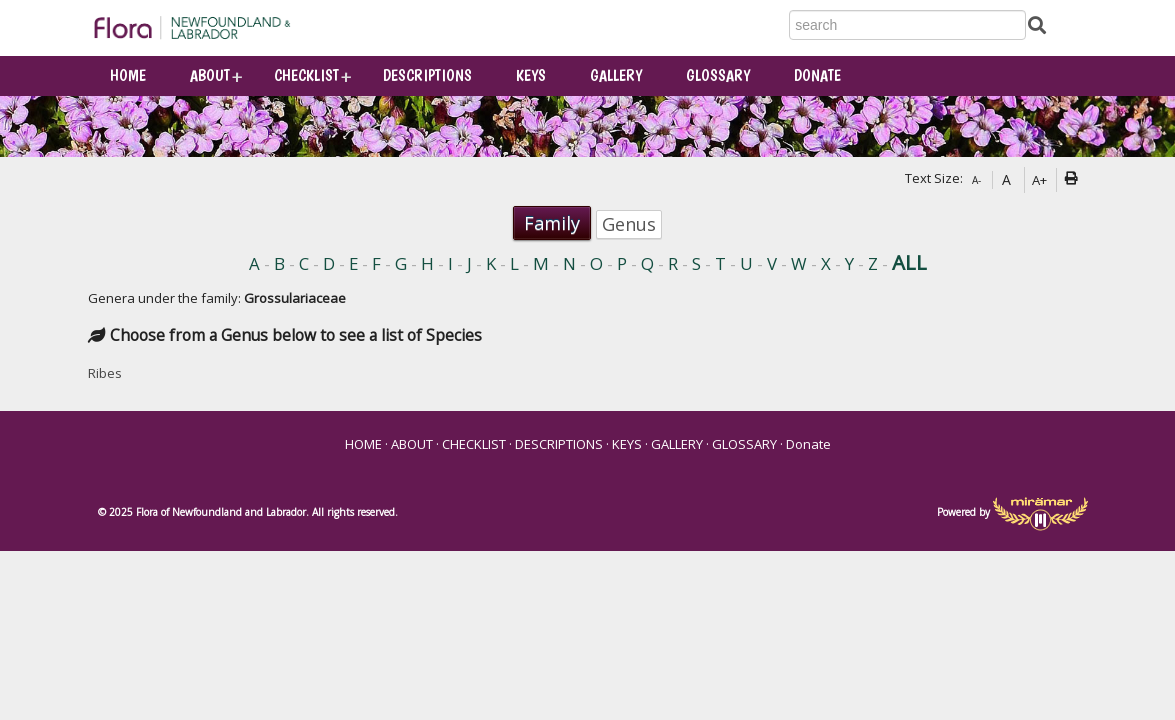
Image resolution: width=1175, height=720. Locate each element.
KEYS (531, 75)
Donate (817, 75)
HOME (128, 75)
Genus (629, 224)
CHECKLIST (306, 75)
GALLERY (616, 75)
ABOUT (210, 75)
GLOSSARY (718, 75)
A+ (1039, 180)
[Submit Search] (1037, 24)
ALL (909, 262)
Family (552, 223)
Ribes (105, 373)
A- (976, 180)
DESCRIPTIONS (427, 75)
